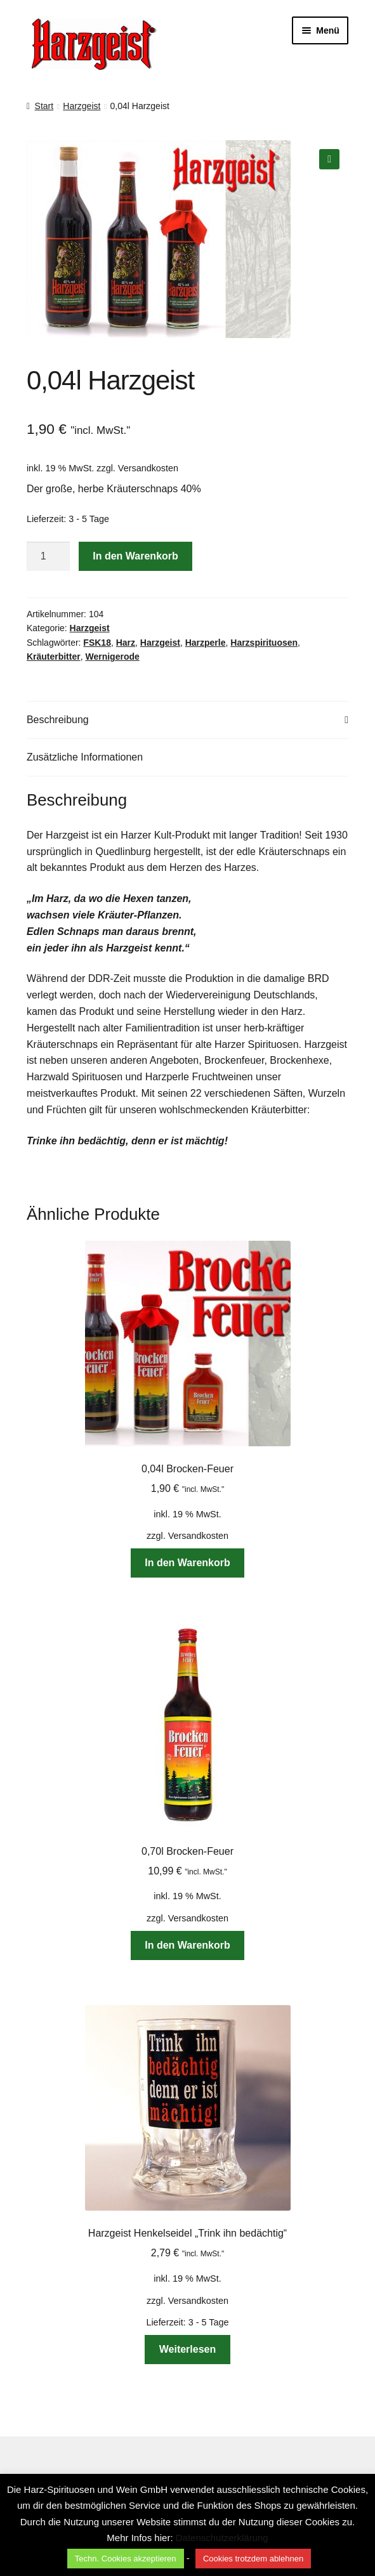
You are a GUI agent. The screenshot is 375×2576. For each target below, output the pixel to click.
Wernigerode (112, 656)
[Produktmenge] (48, 556)
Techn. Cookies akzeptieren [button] (125, 2558)
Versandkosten (148, 468)
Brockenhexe (299, 1060)
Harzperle (205, 642)
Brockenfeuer (234, 1060)
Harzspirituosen (264, 642)
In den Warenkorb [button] (187, 1562)
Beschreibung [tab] (58, 719)
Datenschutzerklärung (222, 2537)
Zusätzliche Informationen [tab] (85, 757)
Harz (125, 642)
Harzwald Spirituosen (74, 1076)
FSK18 (97, 642)
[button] (329, 159)
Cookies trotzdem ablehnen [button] (253, 2558)
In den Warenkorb (135, 556)
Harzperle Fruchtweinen (199, 1076)
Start (44, 106)
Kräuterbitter (54, 656)
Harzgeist (81, 106)
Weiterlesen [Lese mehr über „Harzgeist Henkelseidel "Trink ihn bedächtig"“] (187, 2349)
